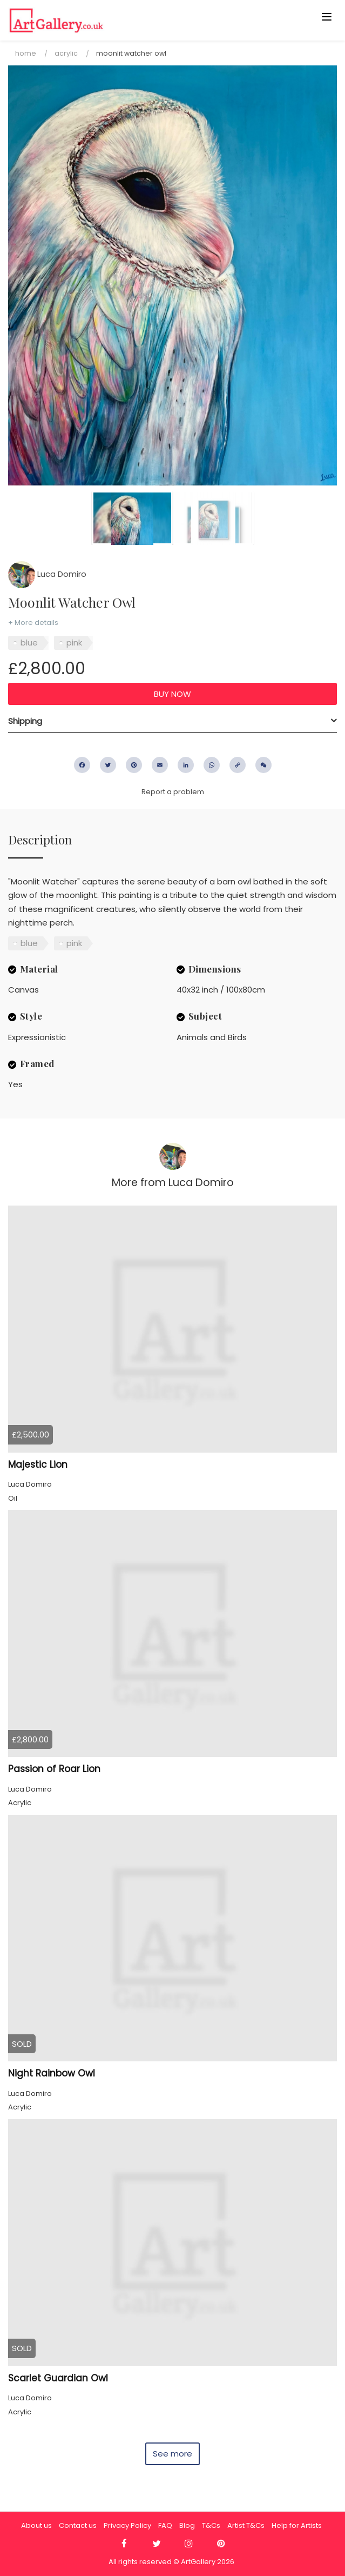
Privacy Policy (127, 2525)
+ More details (33, 622)
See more (172, 2453)
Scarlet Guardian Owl (58, 2378)
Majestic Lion (37, 1464)
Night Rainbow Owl (51, 2073)
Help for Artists (297, 2525)
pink (74, 642)
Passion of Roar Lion (54, 1768)
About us (36, 2525)
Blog (187, 2525)
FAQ (165, 2525)
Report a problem (172, 792)
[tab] (172, 721)
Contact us (78, 2525)
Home (25, 53)
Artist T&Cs (246, 2525)
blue (29, 642)
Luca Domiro (47, 574)
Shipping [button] (25, 721)
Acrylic (66, 53)
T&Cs (211, 2525)
